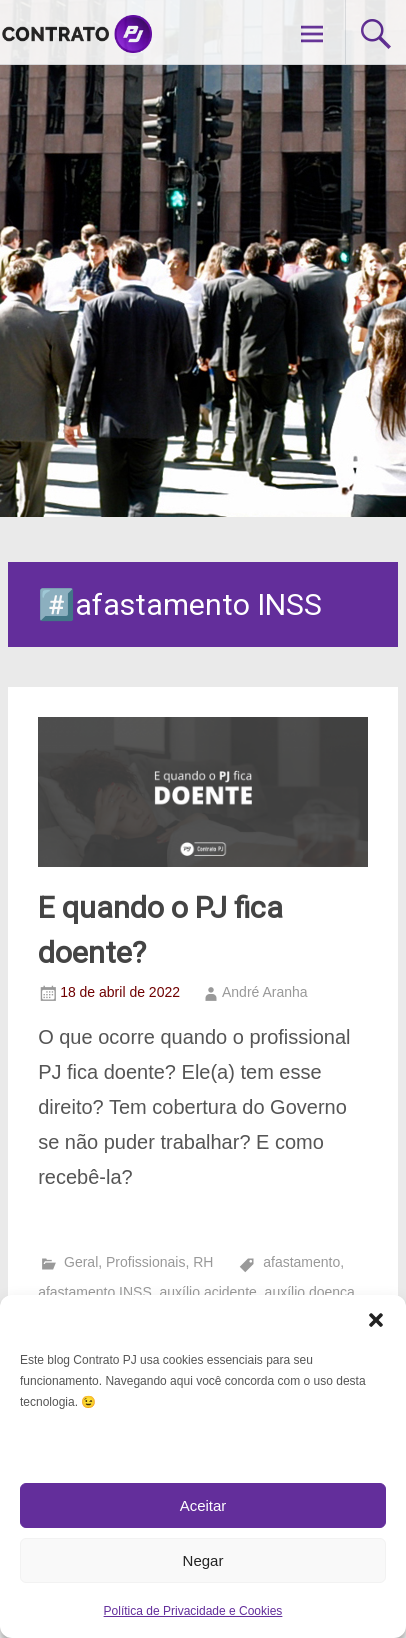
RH (203, 1262)
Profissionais (145, 1262)
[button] (376, 1320)
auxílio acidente (208, 1292)
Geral (81, 1262)
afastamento (301, 1262)
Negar (203, 1560)
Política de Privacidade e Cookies (193, 1611)
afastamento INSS (95, 1292)
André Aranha (265, 992)
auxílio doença (310, 1292)
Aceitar (203, 1505)
